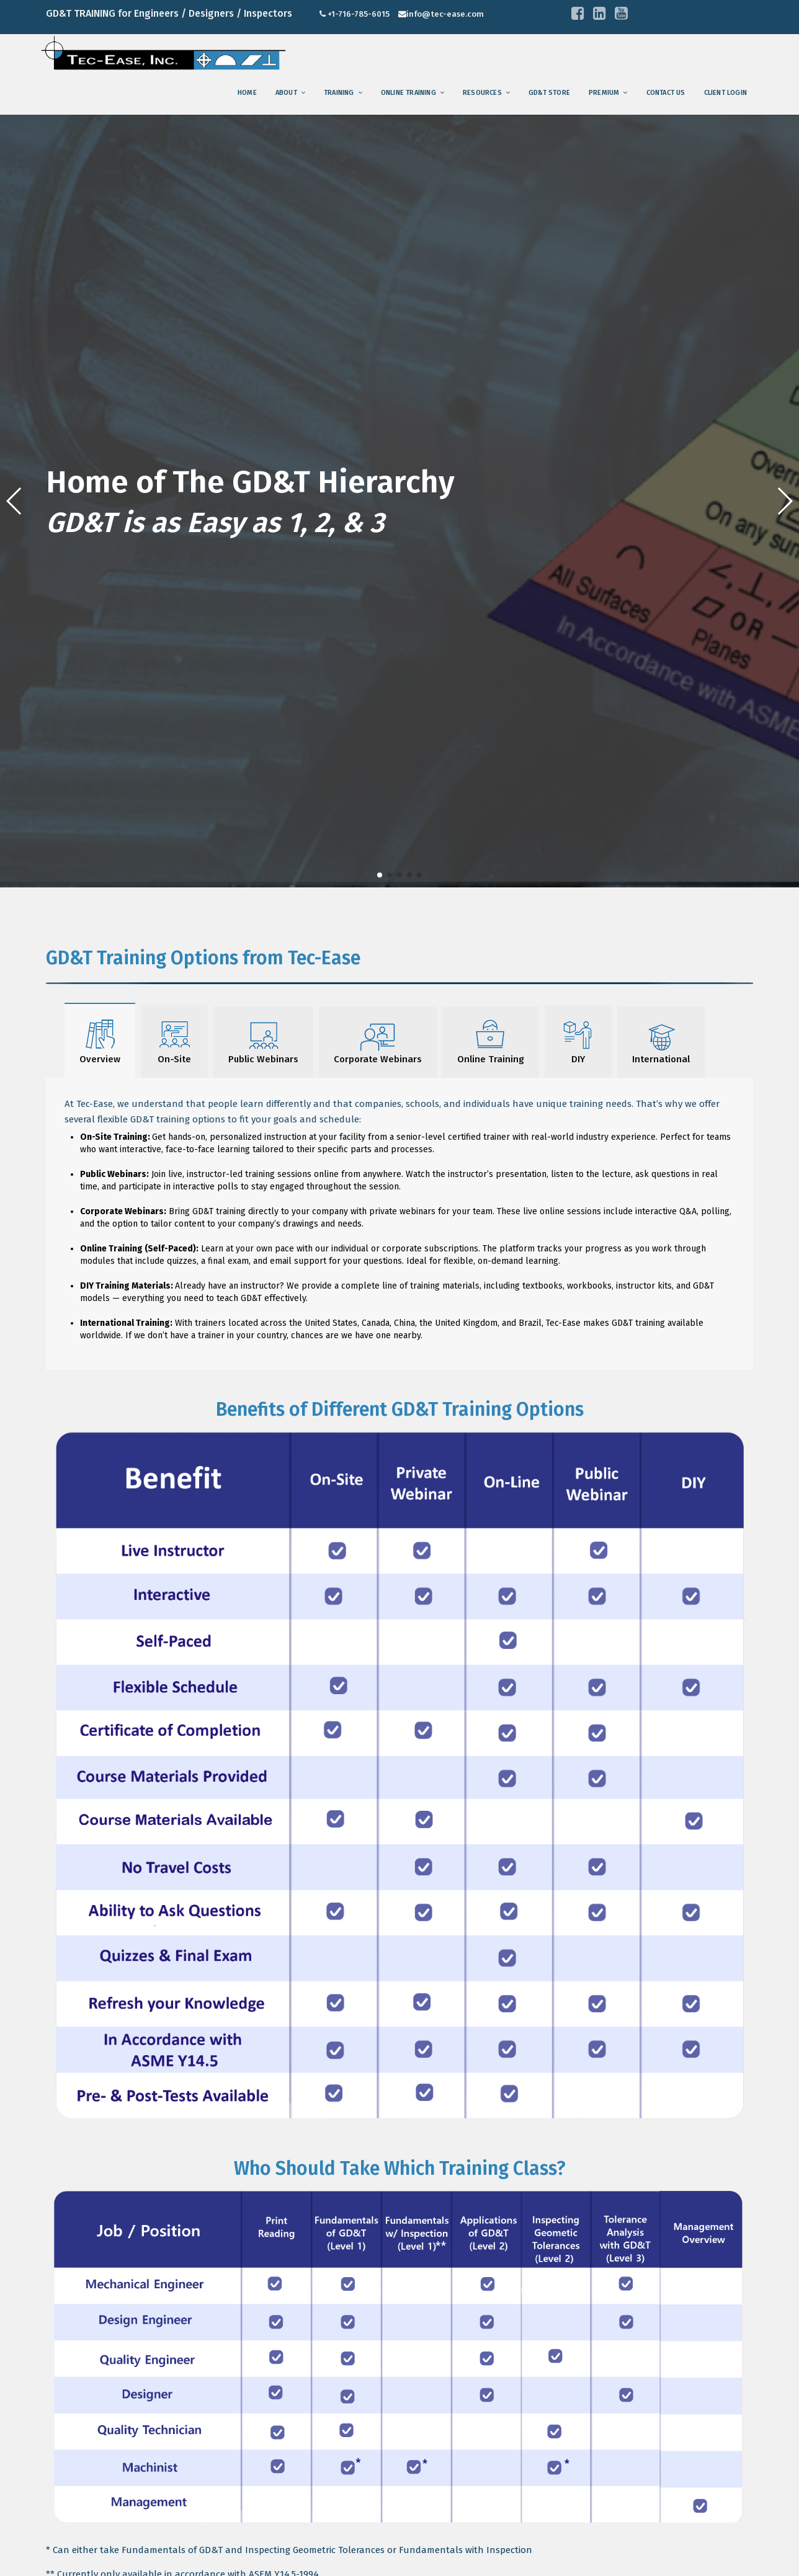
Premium (604, 93)
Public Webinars (263, 1042)
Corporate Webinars (378, 1042)
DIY (578, 1041)
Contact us (665, 93)
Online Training (408, 93)
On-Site (174, 1041)
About (286, 93)
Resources (482, 93)
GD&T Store (549, 93)
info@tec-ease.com (445, 14)
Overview (99, 1040)
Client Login (725, 93)
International (661, 1042)
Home (247, 93)
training (339, 93)
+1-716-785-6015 (359, 14)
